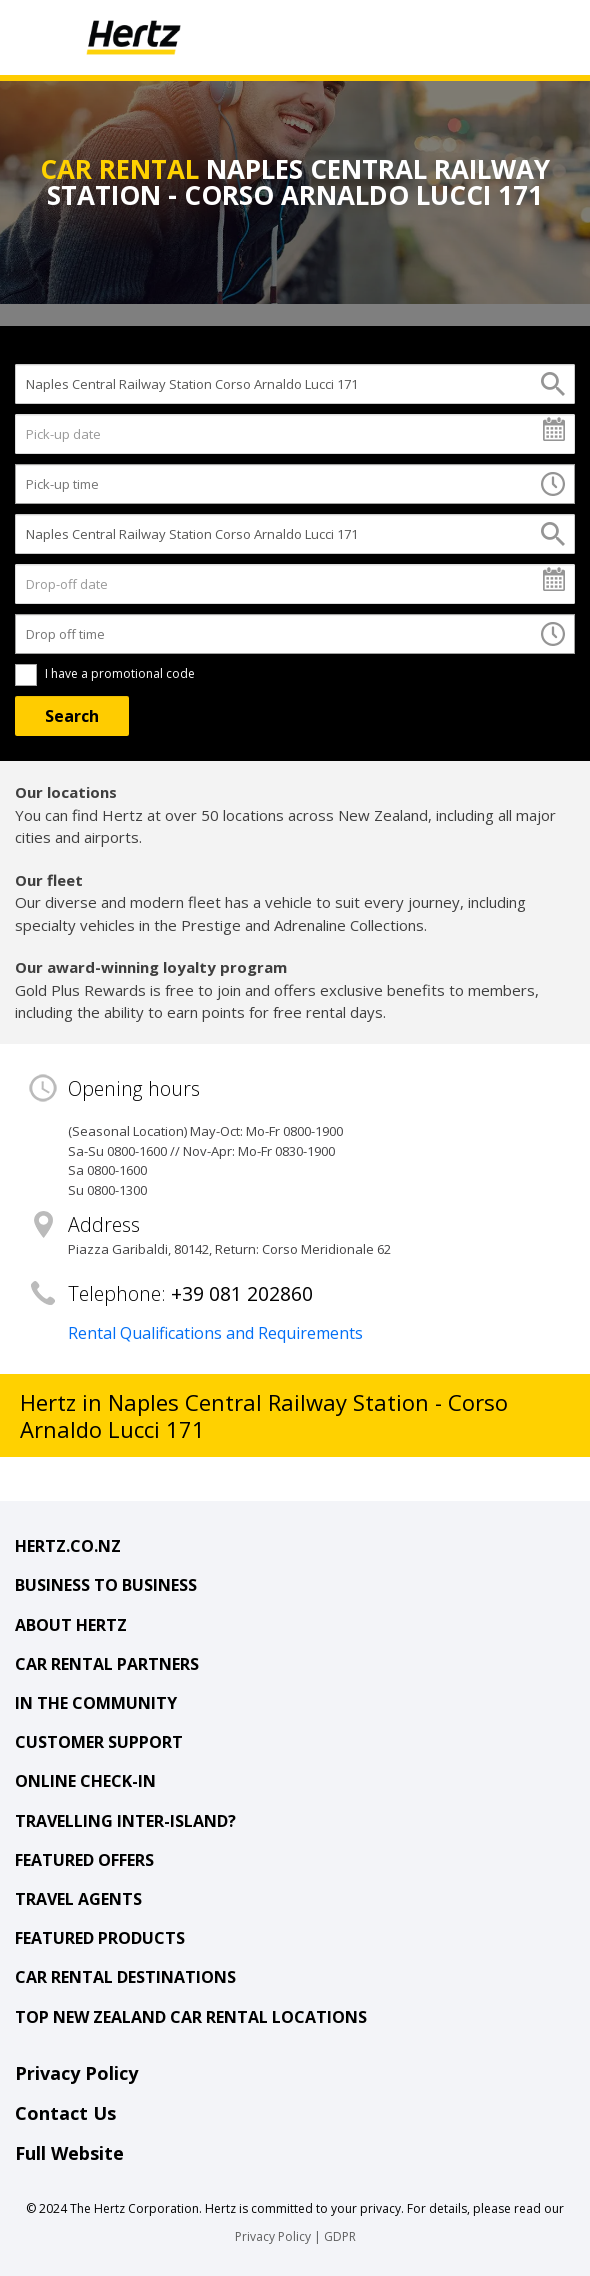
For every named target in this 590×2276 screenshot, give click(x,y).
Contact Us (65, 2113)
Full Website (69, 2153)
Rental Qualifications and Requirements (215, 1333)
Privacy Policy (76, 2073)
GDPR (340, 2236)
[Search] (72, 716)
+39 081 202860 (242, 1293)
